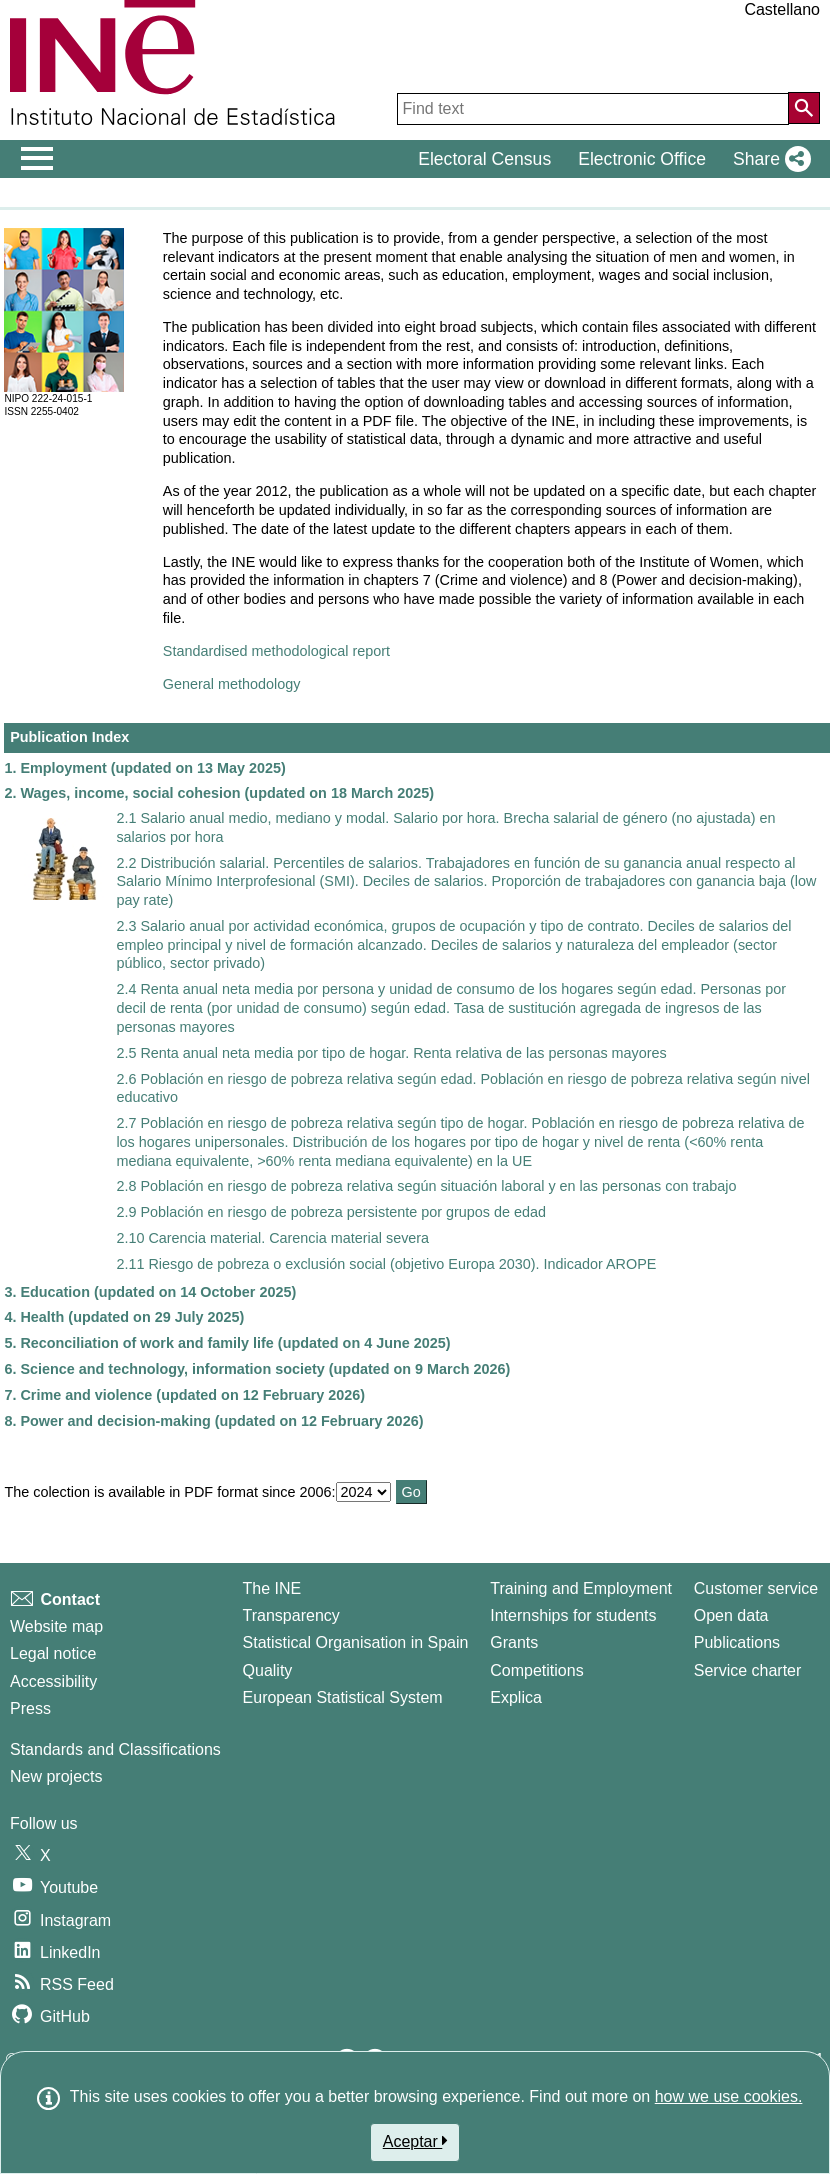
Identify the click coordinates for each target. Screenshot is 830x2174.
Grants (514, 1642)
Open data (731, 1615)
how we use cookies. (729, 2096)
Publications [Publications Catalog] (737, 1642)
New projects (56, 1776)
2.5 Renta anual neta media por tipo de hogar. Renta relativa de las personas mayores (391, 1053)
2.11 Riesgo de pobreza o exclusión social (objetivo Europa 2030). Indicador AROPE (386, 1264)
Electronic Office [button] (642, 159)
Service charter (748, 1670)
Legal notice (53, 1653)
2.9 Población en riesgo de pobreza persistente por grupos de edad (331, 1212)
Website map (56, 1626)
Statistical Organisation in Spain (356, 1642)
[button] (768, 159)
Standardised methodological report (276, 651)
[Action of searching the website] (804, 108)
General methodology (232, 684)
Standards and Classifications (115, 1749)
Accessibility (53, 1681)
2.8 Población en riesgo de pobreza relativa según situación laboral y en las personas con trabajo (426, 1186)
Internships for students (573, 1615)
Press (30, 1708)
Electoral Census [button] (484, 159)
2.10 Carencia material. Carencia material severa (272, 1238)
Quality (268, 1670)
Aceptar (415, 2141)
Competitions (536, 1670)
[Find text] (593, 109)
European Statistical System (343, 1697)
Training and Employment (581, 1588)
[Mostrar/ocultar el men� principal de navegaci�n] (37, 159)
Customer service (756, 1588)
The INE (272, 1588)
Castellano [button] (782, 9)
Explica (516, 1697)
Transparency (291, 1615)
